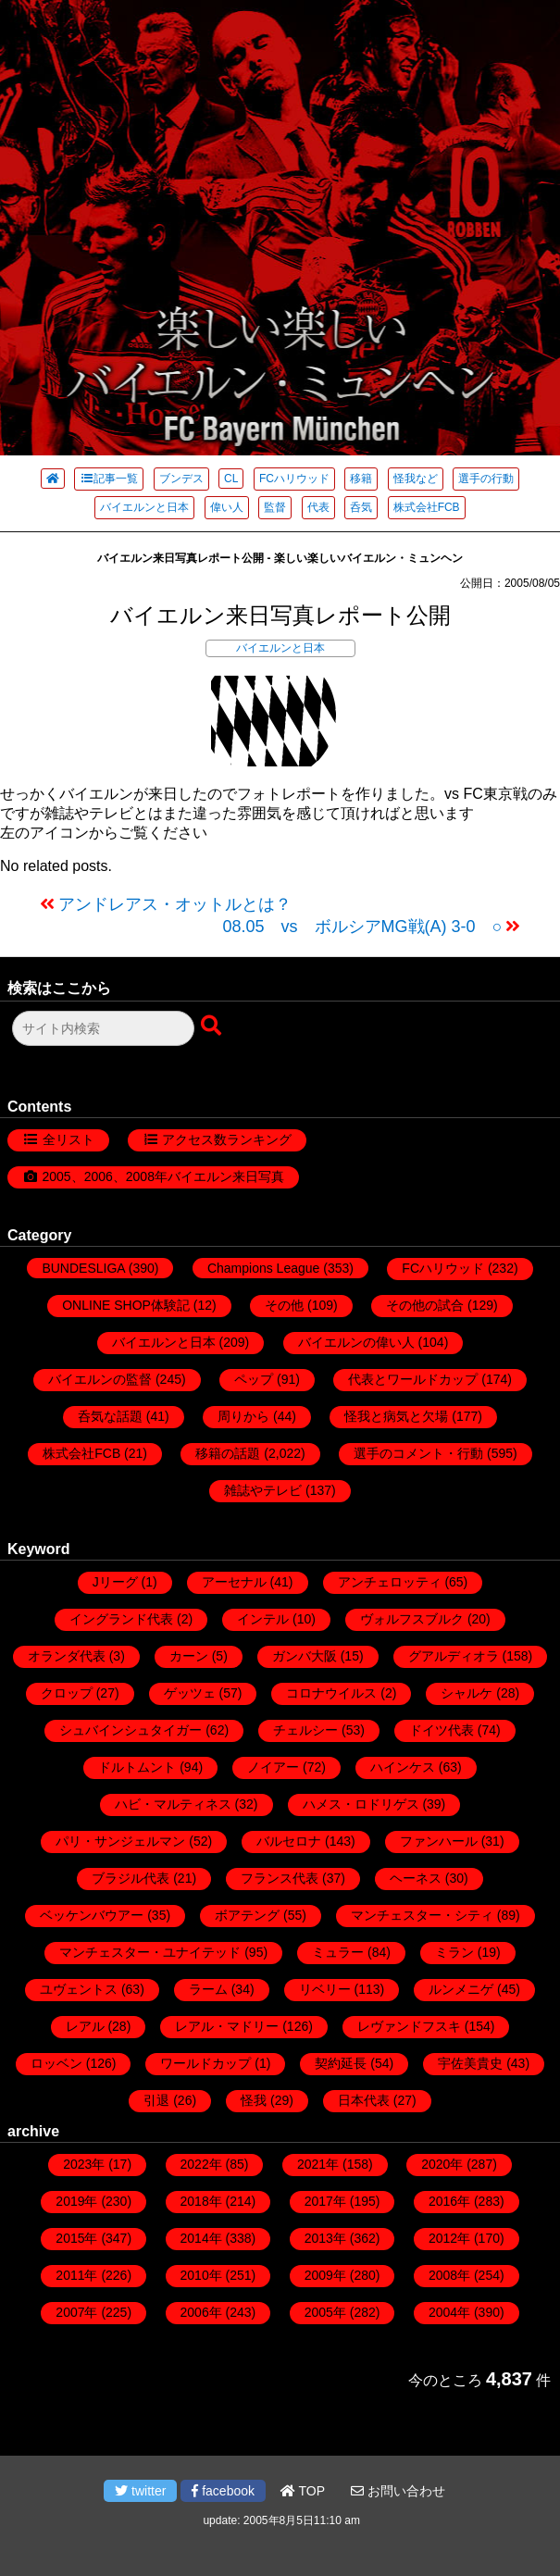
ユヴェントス (79, 1989)
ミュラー (338, 1952)
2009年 (325, 2275)
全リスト (68, 1139)
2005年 (325, 2312)
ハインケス (402, 1767)
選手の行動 (486, 478)
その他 (284, 1305)
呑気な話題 (110, 1416)
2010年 (201, 2275)
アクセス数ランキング (227, 1139)
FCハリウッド (294, 478)
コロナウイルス (331, 1693)
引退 (156, 2100)
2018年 (201, 2201)
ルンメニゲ (461, 1989)
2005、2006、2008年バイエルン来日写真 (163, 1176)
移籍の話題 (227, 1453)
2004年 (449, 2312)
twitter (140, 2490)
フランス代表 (279, 1878)
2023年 (84, 2164)
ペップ (253, 1379)
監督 (275, 507)
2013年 (325, 2238)
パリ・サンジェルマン (120, 1841)
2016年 (449, 2201)
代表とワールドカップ (413, 1379)
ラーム (208, 1989)
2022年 (201, 2164)
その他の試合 (425, 1305)
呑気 (361, 507)
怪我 (254, 2100)
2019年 (76, 2201)
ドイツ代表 (441, 1730)
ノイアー (273, 1767)
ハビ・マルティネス (173, 1804)
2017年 (325, 2201)
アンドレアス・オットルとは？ (175, 904)
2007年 (76, 2312)
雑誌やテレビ (263, 1490)
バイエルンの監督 (100, 1379)
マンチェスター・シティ (422, 1915)
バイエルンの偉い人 (356, 1342)
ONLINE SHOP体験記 (126, 1305)
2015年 (76, 2238)
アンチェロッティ (390, 1581)
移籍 (361, 478)
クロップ (67, 1693)
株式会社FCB (426, 507)
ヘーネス (416, 1878)
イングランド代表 (121, 1619)
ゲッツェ (190, 1693)
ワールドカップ (205, 2063)
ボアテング (247, 1915)
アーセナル (234, 1581)
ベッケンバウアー (91, 1915)
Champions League (263, 1268)
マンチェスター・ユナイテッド (150, 1952)
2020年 (442, 2164)
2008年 (449, 2275)
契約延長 (341, 2063)
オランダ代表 (67, 1656)
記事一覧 (109, 478)
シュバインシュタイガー (130, 1730)
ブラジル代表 (130, 1878)
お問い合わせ (398, 2490)
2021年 (318, 2164)
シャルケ (466, 1693)
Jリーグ (115, 1581)
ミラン (454, 1952)
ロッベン (56, 2063)
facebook (223, 2490)
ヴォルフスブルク (412, 1619)
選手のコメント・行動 (418, 1453)
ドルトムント (137, 1767)
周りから (243, 1416)
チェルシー (305, 1730)
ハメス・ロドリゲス (361, 1804)
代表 (318, 507)
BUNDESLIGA (83, 1268)
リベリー (325, 1989)
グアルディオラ (453, 1656)
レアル (85, 2026)
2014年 (201, 2238)
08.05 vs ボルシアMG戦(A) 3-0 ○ (363, 926)
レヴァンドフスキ (409, 2026)
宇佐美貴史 (470, 2063)
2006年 (201, 2312)
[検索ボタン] (213, 1026)
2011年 (76, 2275)
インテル (263, 1619)
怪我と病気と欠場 (396, 1416)
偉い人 (226, 507)
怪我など (415, 478)
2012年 (449, 2238)
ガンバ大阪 (304, 1656)
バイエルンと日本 (144, 507)
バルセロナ (288, 1841)
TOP (302, 2490)
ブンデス (181, 478)
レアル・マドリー (227, 2026)
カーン (188, 1656)
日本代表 (364, 2100)
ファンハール (439, 1841)
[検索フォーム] (103, 1028)
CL (231, 478)
